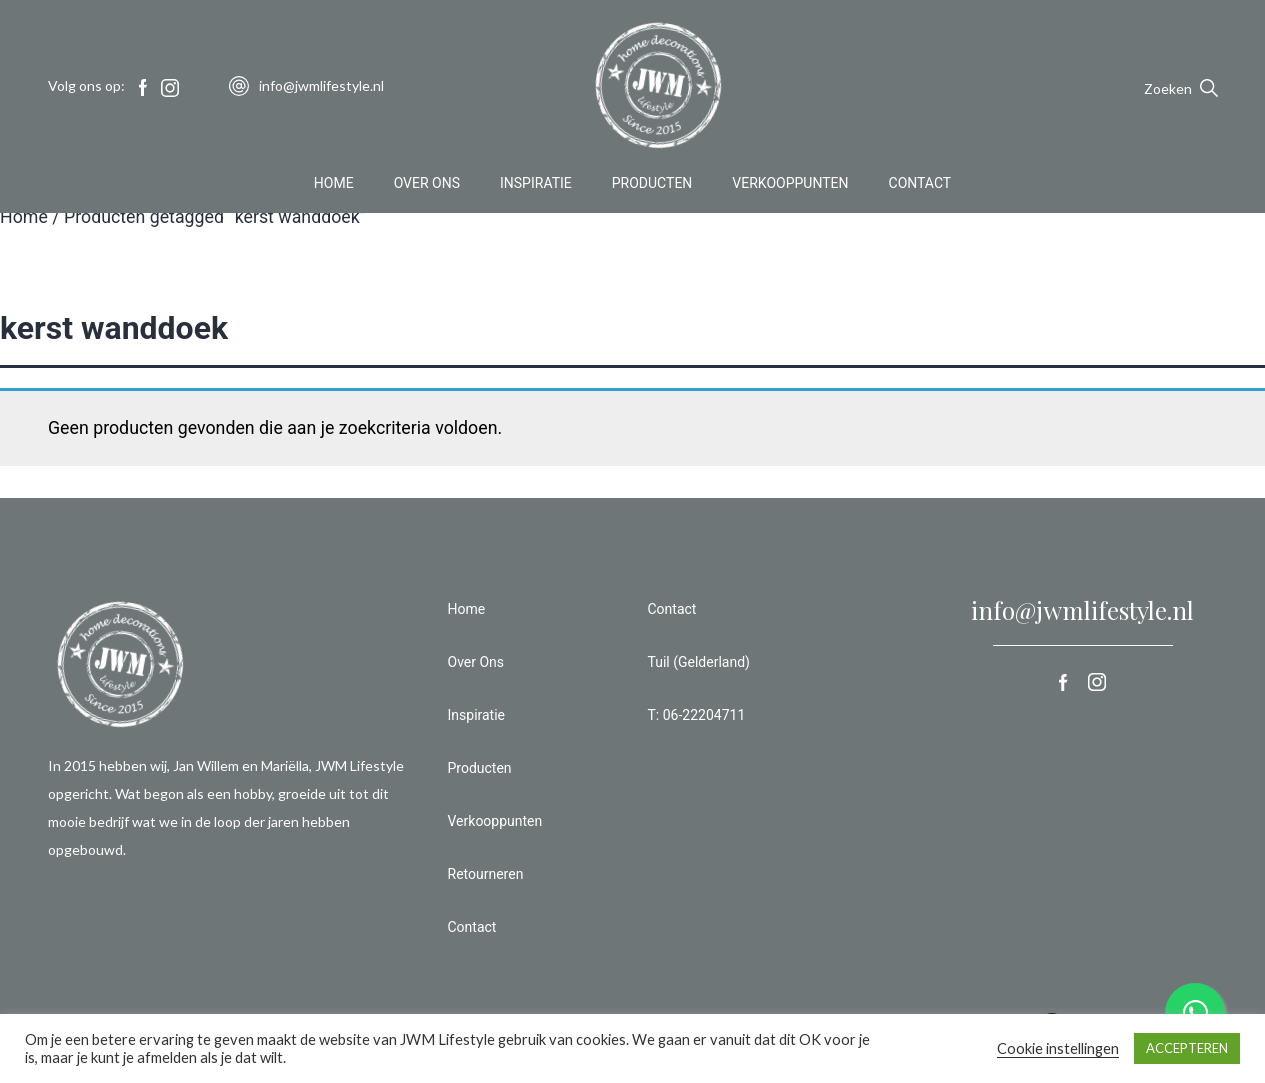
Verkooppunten (790, 184)
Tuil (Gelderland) (699, 662)
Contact (920, 184)
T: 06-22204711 (697, 715)
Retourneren (486, 874)
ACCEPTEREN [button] (1187, 1048)
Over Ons (427, 184)
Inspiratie (536, 184)
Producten (652, 184)
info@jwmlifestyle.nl (1082, 610)
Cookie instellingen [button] (1058, 1048)
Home (334, 184)
